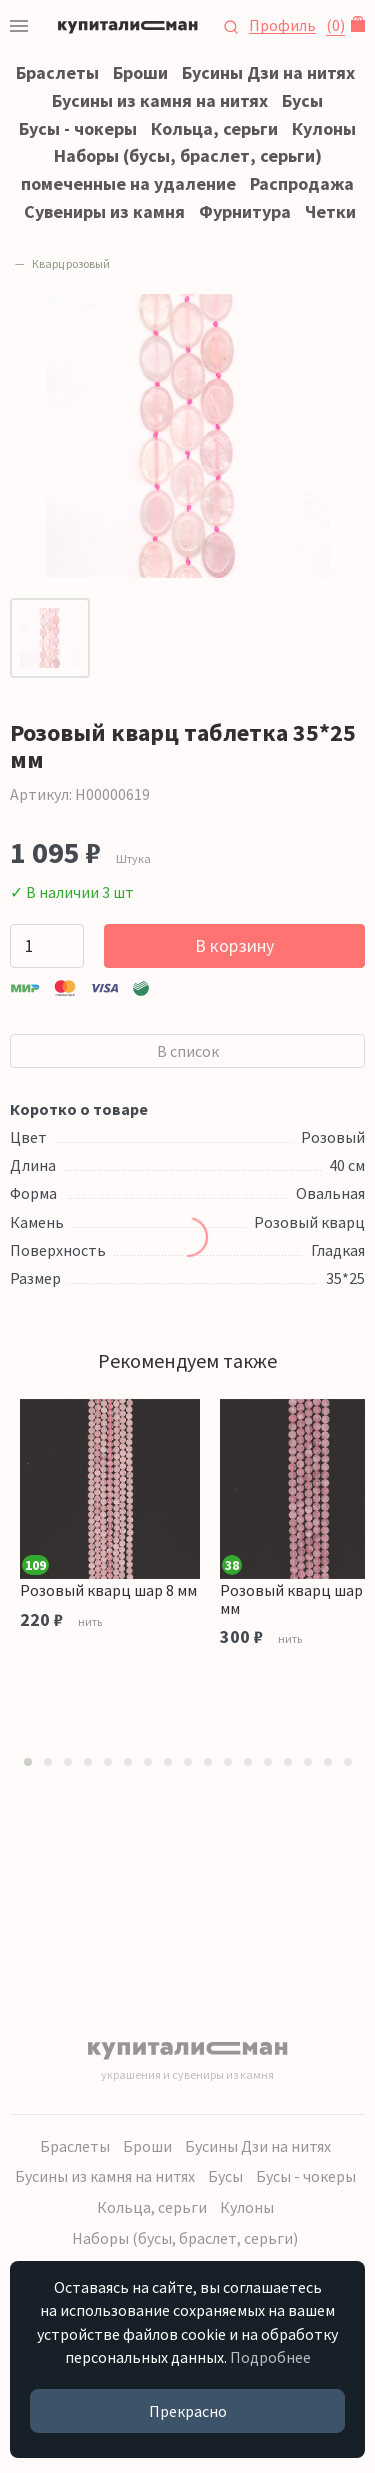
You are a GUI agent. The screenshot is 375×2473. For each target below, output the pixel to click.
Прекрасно (188, 2411)
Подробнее (270, 2357)
